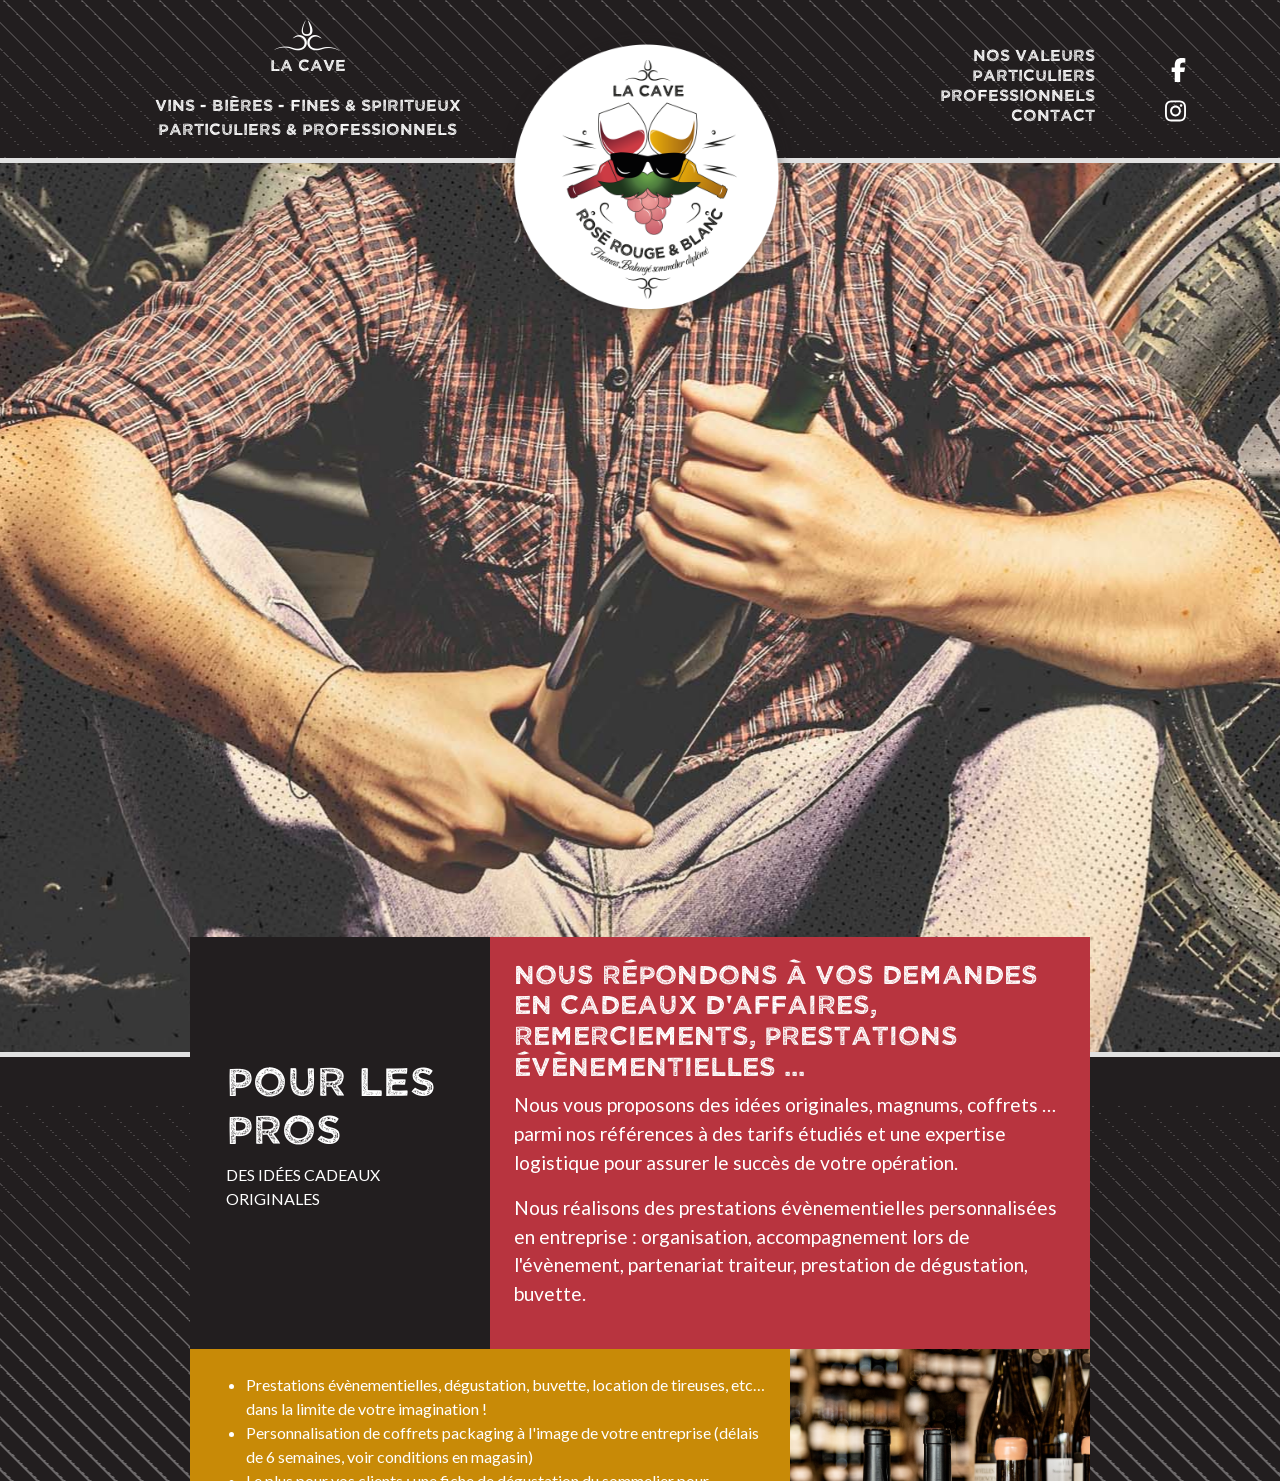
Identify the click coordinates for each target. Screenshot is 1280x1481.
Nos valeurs (1034, 56)
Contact (1053, 116)
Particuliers (1033, 76)
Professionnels (1017, 96)
